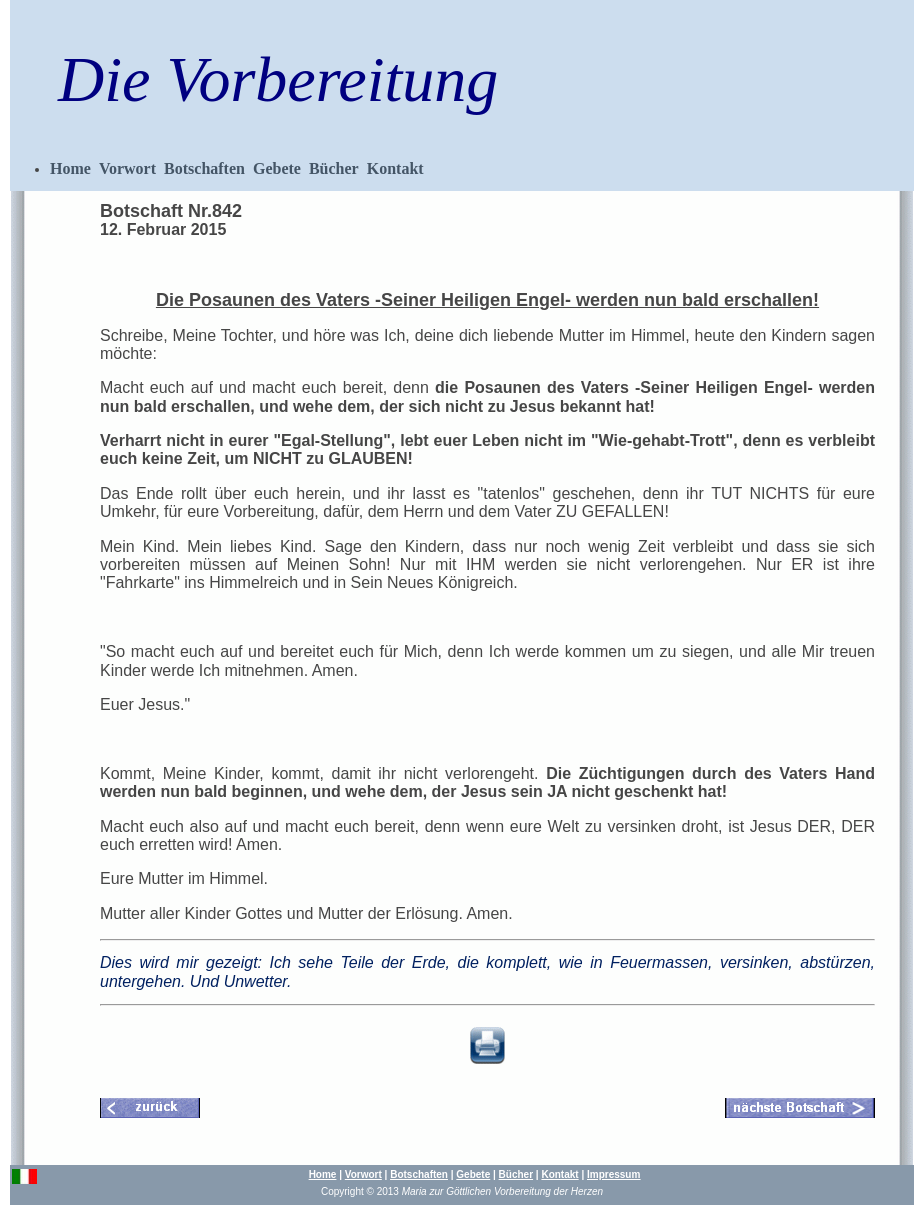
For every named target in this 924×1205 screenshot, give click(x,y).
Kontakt (395, 168)
